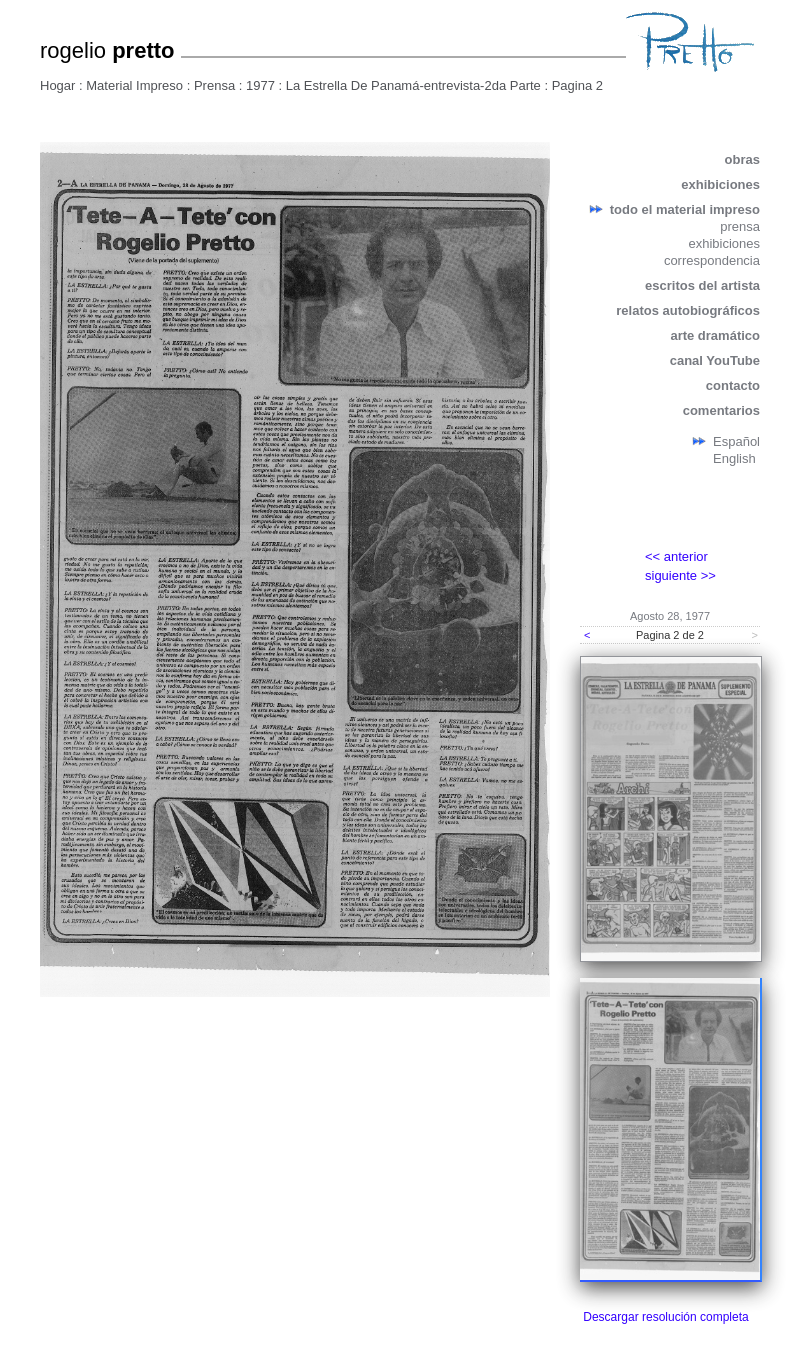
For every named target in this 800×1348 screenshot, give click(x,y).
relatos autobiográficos (688, 310)
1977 (260, 85)
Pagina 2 (577, 85)
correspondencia (712, 260)
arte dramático (715, 335)
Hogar (57, 85)
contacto (733, 385)
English (734, 458)
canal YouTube (715, 360)
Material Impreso (134, 85)
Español (736, 441)
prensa (740, 226)
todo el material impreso (685, 209)
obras (742, 159)
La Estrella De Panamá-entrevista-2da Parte (413, 85)
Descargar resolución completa (665, 1317)
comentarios (721, 410)
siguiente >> (680, 575)
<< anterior (676, 556)
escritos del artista (702, 285)
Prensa (214, 85)
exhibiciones (720, 184)
